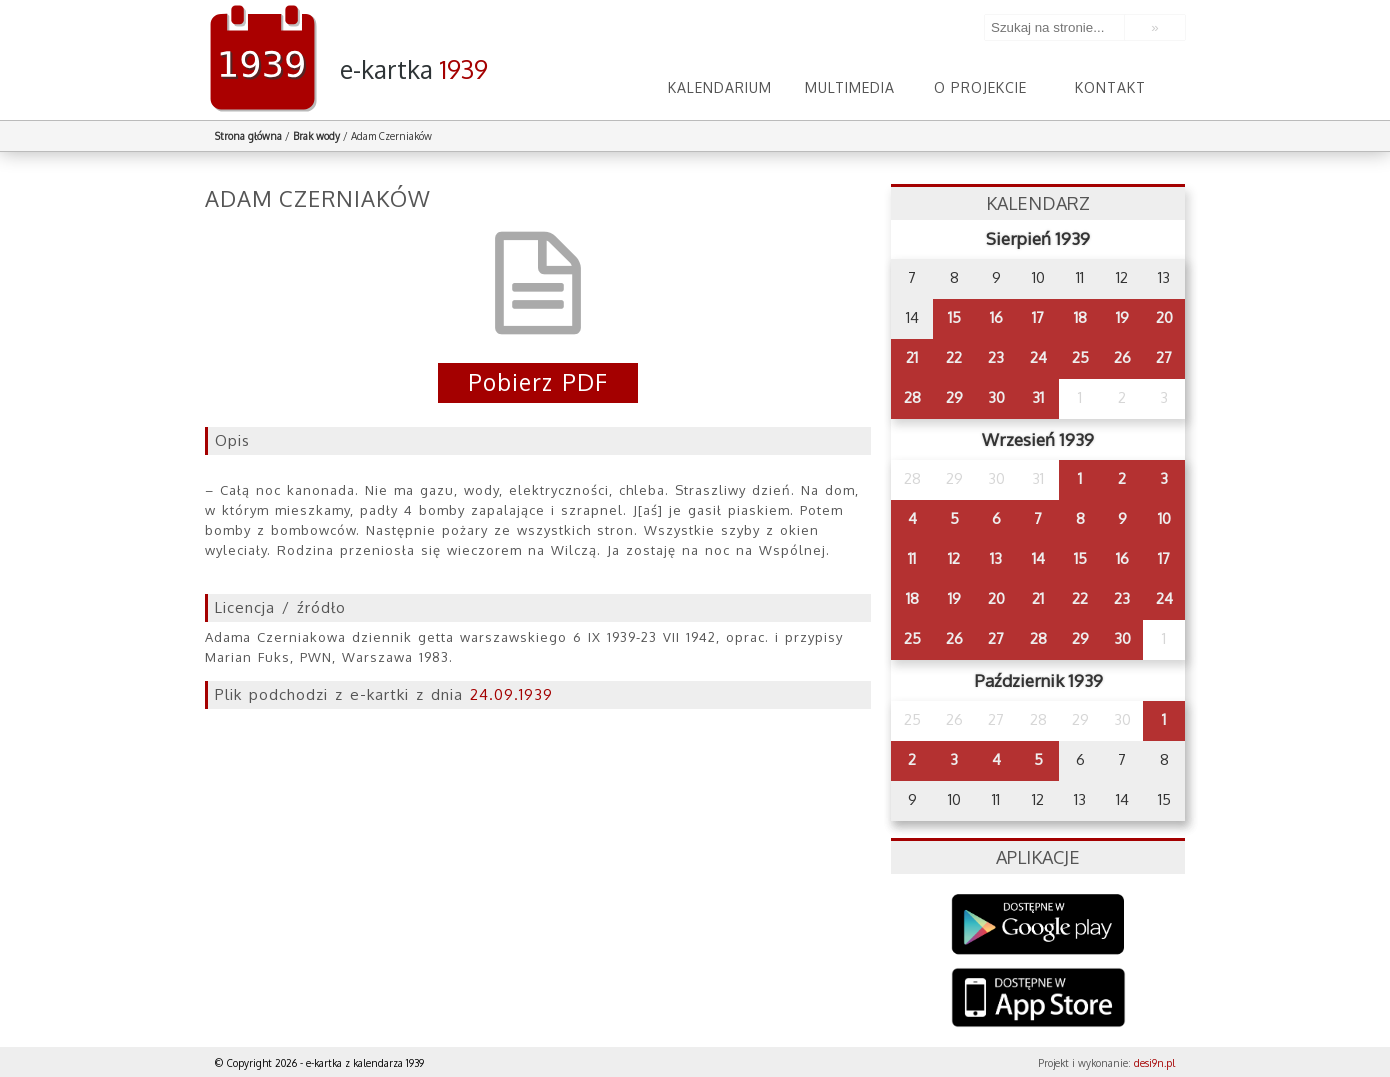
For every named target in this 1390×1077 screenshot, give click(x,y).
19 (1122, 317)
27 (1164, 357)
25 (1080, 357)
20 (1164, 317)
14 (1038, 558)
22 (954, 357)
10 (1164, 518)
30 (996, 397)
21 (912, 357)
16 (996, 317)
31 (1038, 397)
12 (954, 558)
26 (1122, 357)
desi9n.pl (1154, 1063)
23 (996, 357)
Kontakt (1110, 87)
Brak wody (316, 136)
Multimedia (850, 87)
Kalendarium (720, 87)
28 (912, 397)
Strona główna (248, 136)
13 (996, 558)
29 (954, 397)
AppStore (1038, 999)
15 (954, 317)
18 (1080, 317)
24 (1038, 357)
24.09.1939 (511, 694)
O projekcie (980, 87)
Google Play (1038, 924)
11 (912, 558)
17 (1038, 317)
